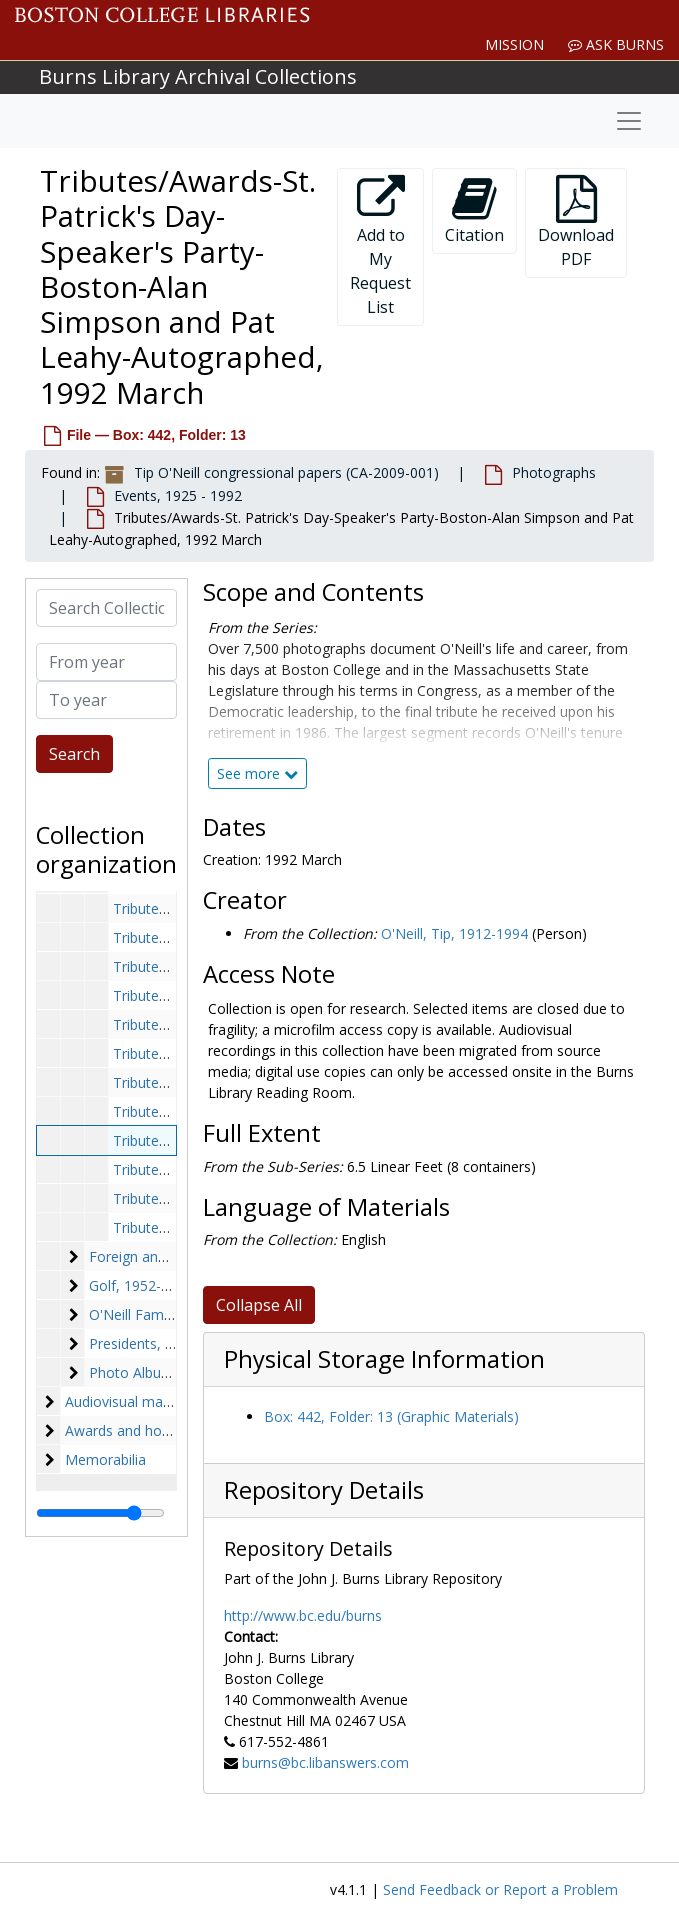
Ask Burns (616, 44)
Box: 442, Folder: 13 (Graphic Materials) (391, 1416)
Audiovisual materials (133, 1401)
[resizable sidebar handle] (100, 1513)
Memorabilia (105, 1459)
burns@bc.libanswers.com (325, 1762)
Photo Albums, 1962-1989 (173, 1372)
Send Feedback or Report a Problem (500, 1889)
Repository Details (324, 1490)
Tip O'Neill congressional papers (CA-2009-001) (286, 472)
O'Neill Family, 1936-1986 (171, 1314)
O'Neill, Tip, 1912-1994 (454, 933)
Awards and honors (128, 1430)
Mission (514, 44)
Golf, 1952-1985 (141, 1285)
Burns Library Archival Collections (198, 76)
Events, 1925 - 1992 (178, 495)
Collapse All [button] (259, 1305)
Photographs (554, 472)
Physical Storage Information (384, 1359)
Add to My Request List (380, 246)
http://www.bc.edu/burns (303, 1615)
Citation (474, 210)
